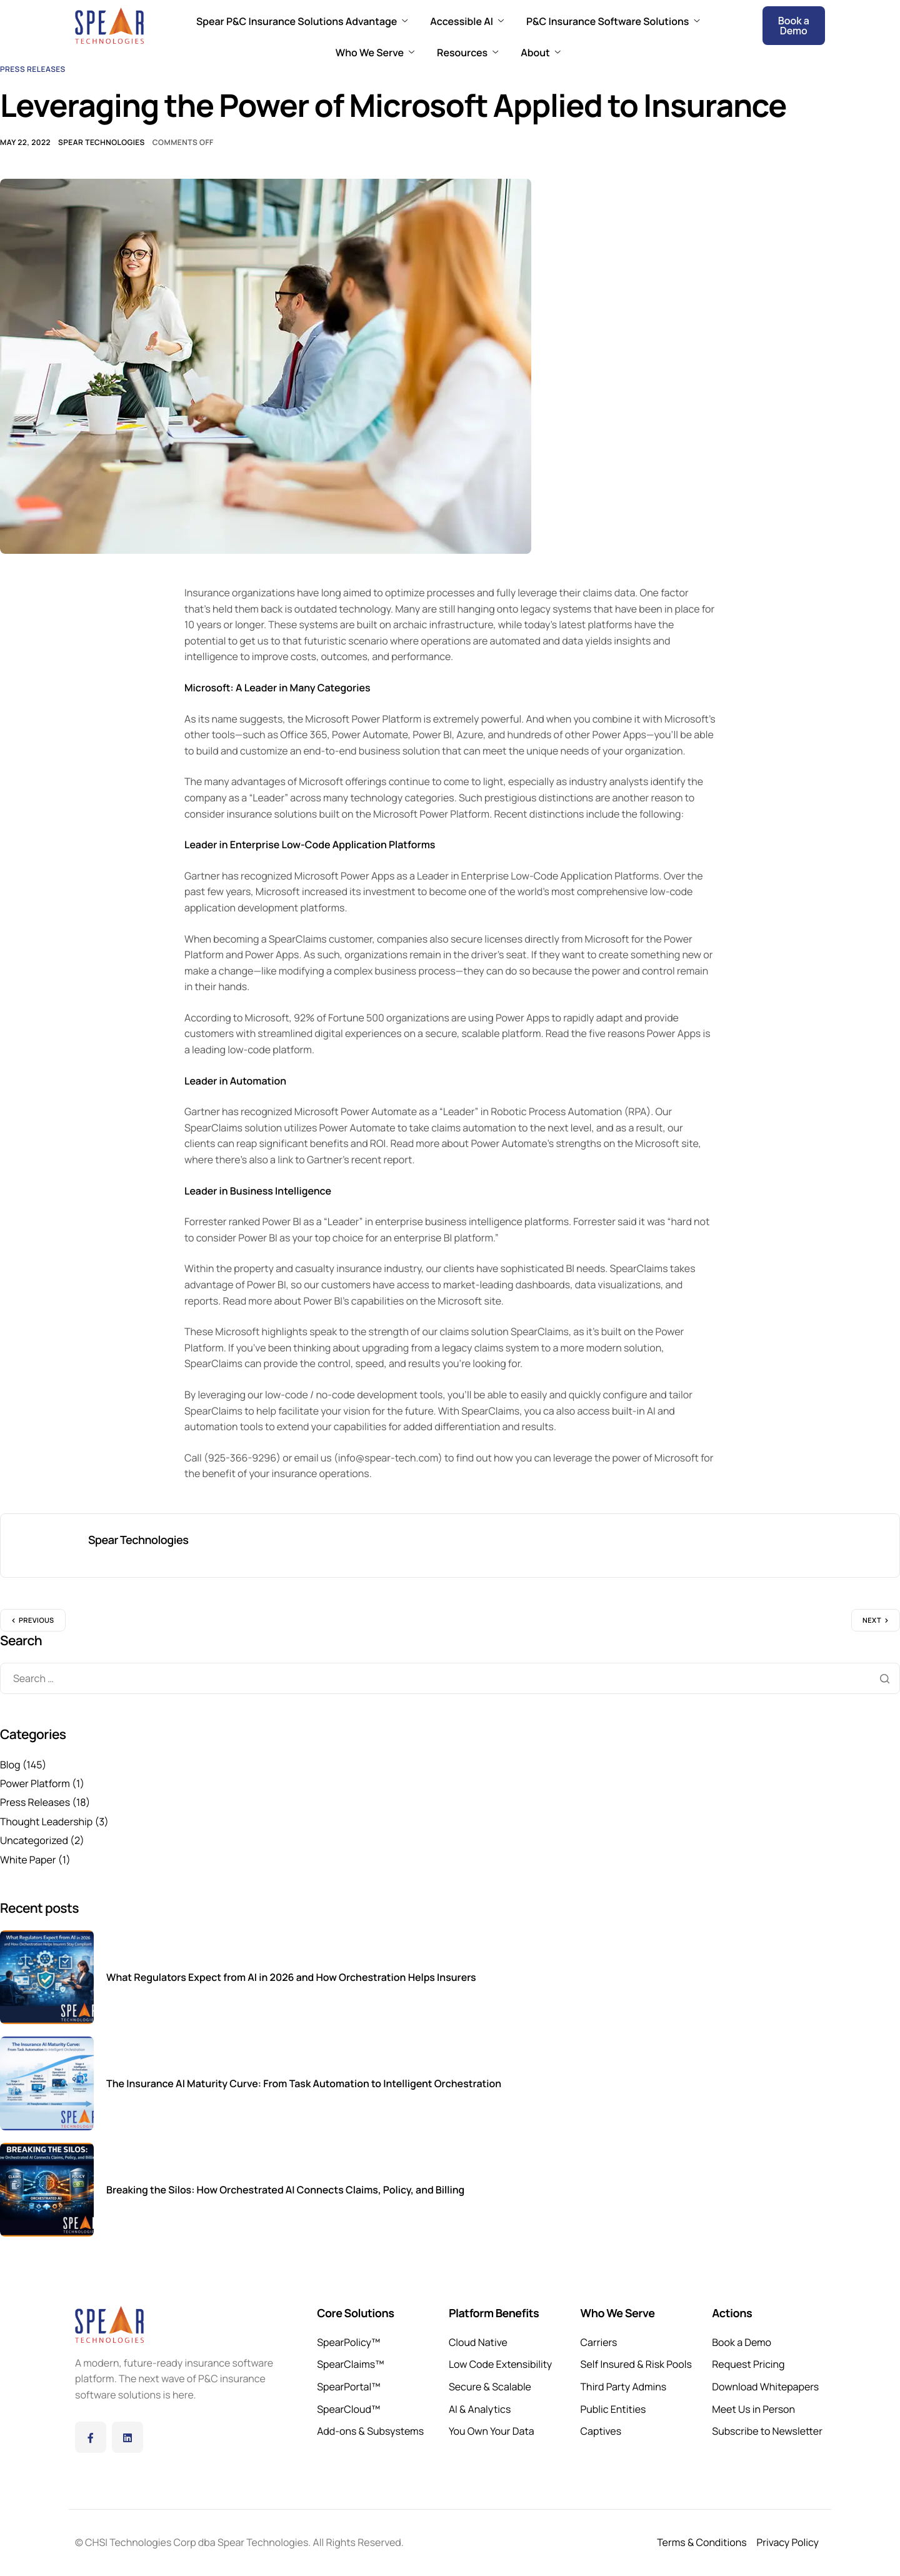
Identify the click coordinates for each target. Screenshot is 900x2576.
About (541, 53)
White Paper (28, 1860)
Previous (36, 1620)
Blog (10, 1765)
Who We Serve (375, 53)
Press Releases (33, 69)
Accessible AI (467, 21)
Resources (467, 53)
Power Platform (35, 1783)
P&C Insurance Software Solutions (612, 21)
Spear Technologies (101, 142)
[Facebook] (90, 2437)
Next (871, 1620)
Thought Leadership (46, 1821)
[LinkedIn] (127, 2437)
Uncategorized (34, 1840)
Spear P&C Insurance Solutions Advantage (302, 21)
